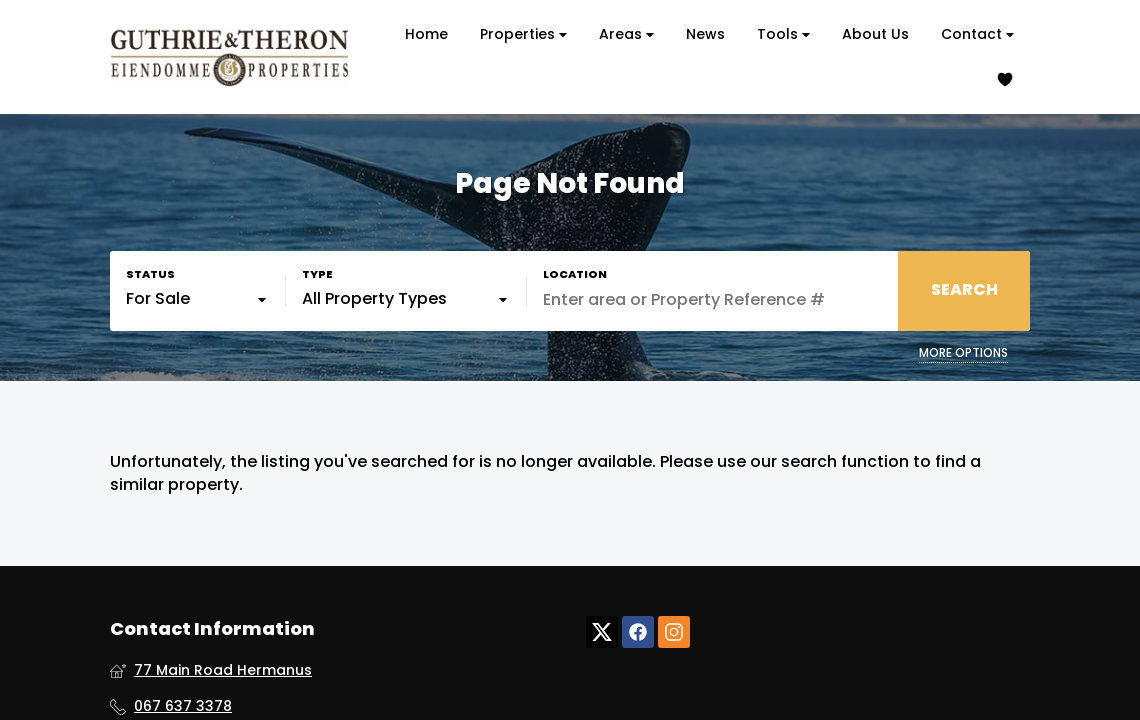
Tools (783, 34)
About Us (875, 34)
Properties (523, 34)
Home (426, 34)
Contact (977, 34)
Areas (626, 34)
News (705, 34)
